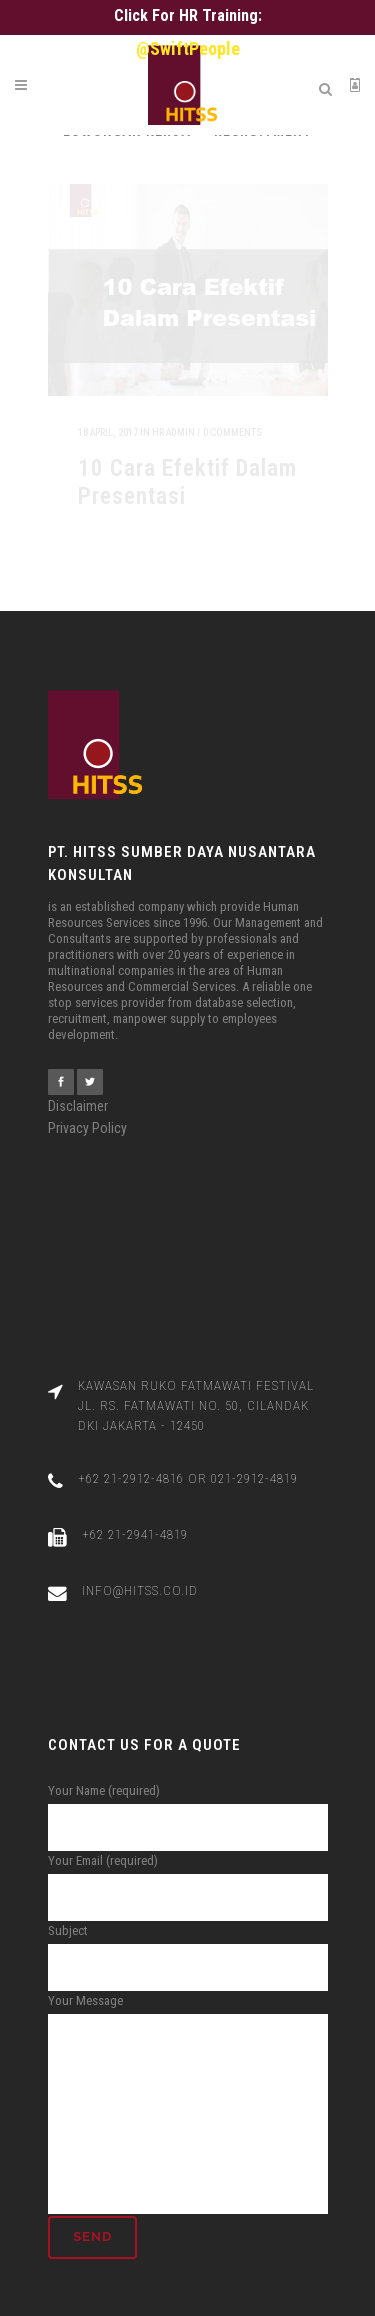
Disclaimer (78, 1094)
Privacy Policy (87, 1116)
